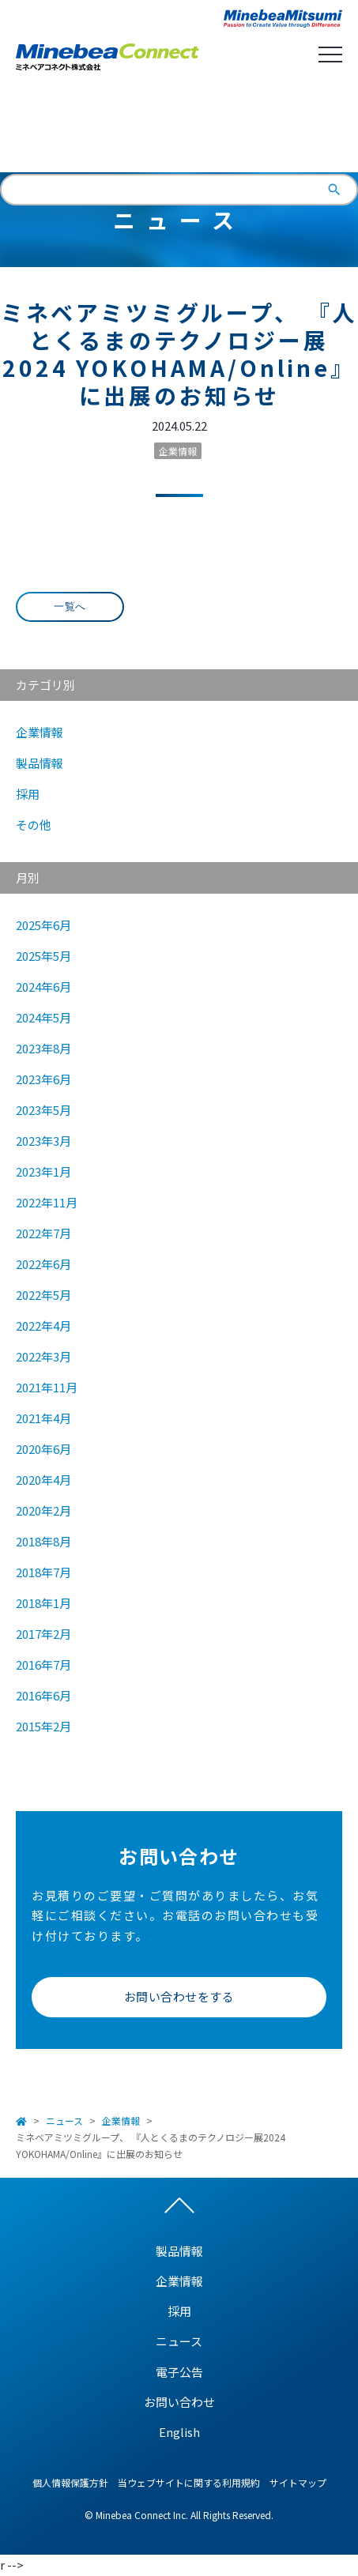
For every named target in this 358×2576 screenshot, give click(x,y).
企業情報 (178, 451)
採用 (28, 793)
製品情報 (39, 763)
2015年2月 (43, 1726)
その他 (33, 824)
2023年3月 (43, 1140)
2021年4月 (43, 1418)
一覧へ (70, 606)
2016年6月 (43, 1695)
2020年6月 (43, 1449)
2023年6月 (43, 1079)
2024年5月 (43, 1017)
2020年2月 (43, 1510)
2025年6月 (43, 925)
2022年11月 (46, 1202)
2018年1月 (43, 1603)
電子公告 (179, 2371)
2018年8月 (43, 1541)
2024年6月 (43, 986)
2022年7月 (43, 1233)
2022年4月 (43, 1325)
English (179, 129)
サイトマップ (297, 2482)
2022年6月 (43, 1264)
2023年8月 (43, 1048)
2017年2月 (43, 1633)
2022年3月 (43, 1356)
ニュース (64, 2120)
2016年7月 (43, 1664)
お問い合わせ (179, 2401)
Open (330, 54)
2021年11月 (46, 1387)
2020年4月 (43, 1479)
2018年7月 (43, 1572)
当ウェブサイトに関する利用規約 (189, 2482)
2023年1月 (43, 1171)
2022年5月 (43, 1294)
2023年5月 (43, 1110)
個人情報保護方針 (70, 2482)
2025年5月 (43, 955)
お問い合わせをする (179, 1996)
